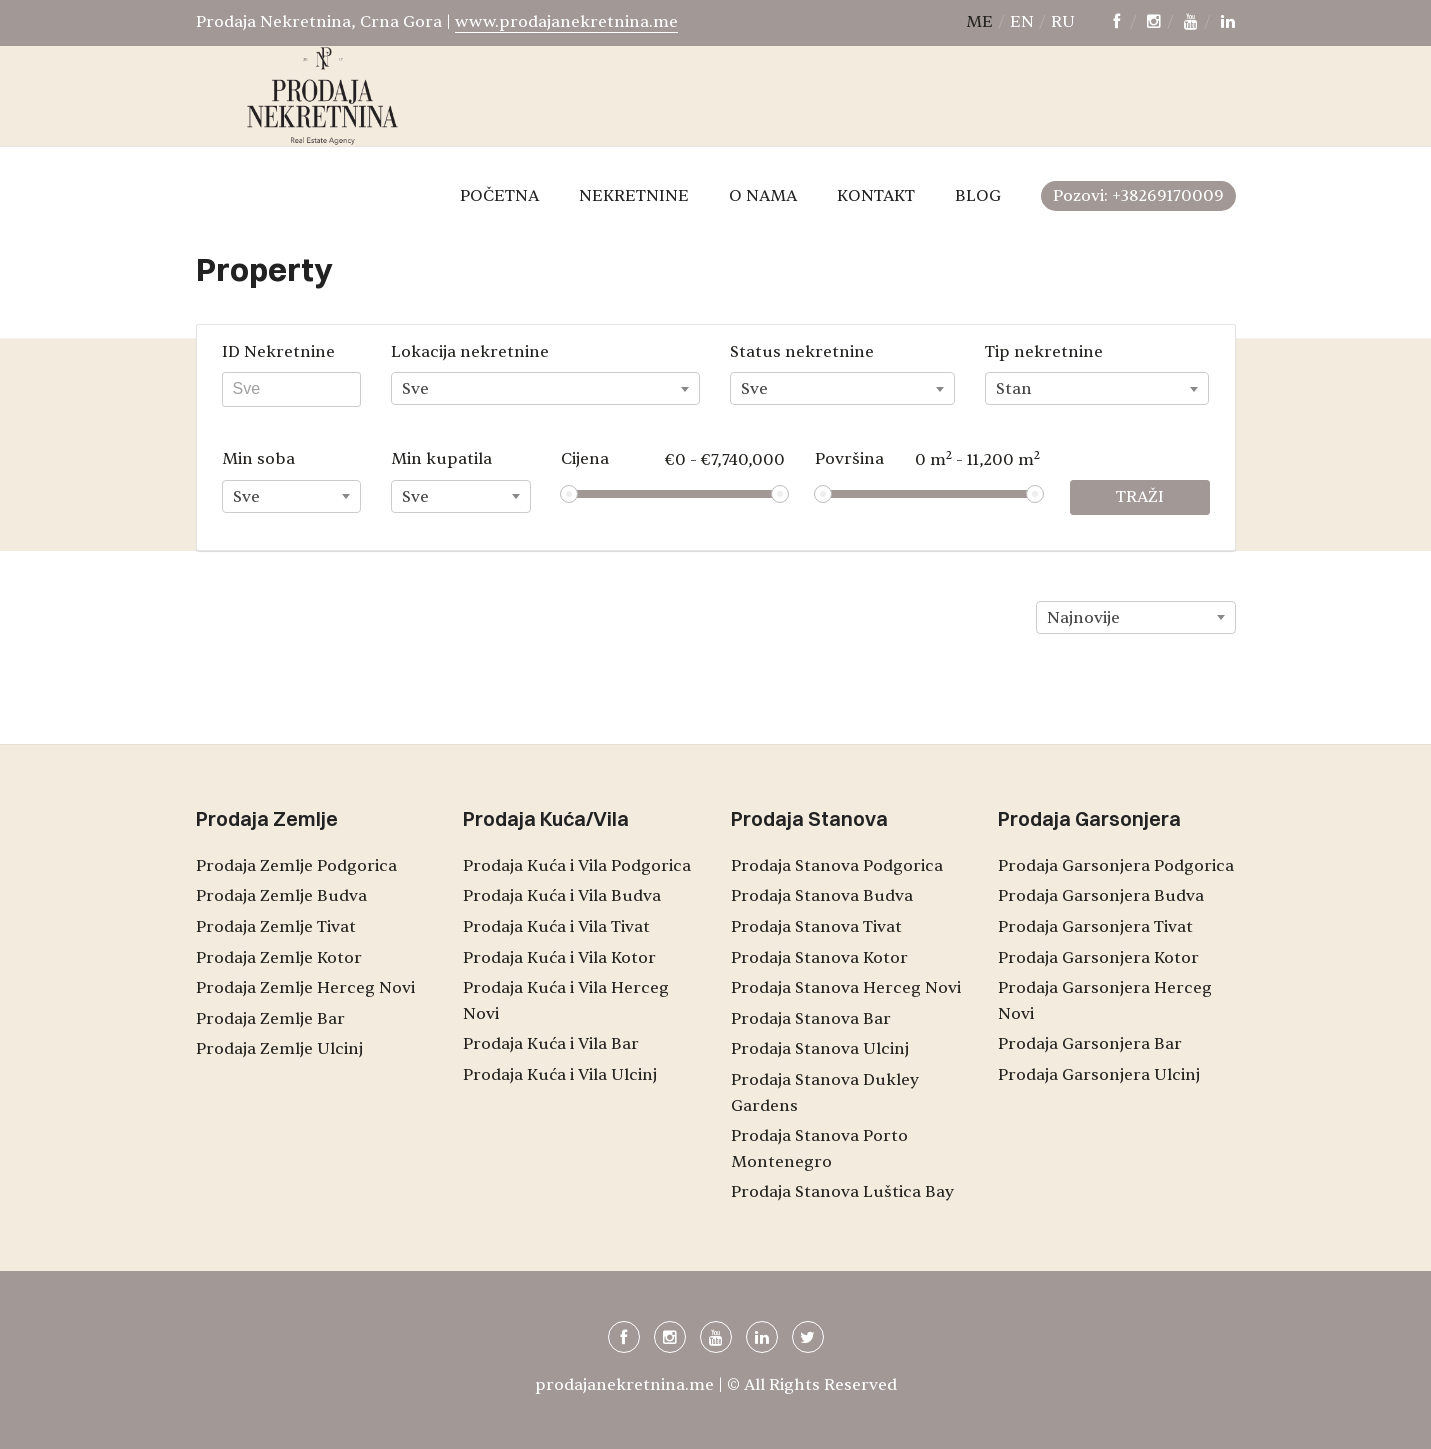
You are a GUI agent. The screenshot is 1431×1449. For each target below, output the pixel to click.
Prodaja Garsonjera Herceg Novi (1105, 1001)
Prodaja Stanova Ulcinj (820, 1049)
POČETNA (499, 196)
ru (1063, 22)
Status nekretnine (802, 352)
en (1022, 22)
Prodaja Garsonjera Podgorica (1116, 866)
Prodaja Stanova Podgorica (837, 866)
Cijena (673, 459)
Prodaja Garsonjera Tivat (1095, 927)
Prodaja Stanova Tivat (816, 927)
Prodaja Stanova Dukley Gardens (825, 1093)
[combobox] (545, 388)
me (979, 22)
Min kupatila (441, 459)
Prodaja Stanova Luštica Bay (842, 1192)
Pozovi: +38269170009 (1138, 196)
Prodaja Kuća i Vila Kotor (559, 958)
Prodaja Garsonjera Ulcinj (1099, 1075)
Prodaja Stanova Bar (811, 1019)
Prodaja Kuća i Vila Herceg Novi (566, 1001)
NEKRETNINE (634, 196)
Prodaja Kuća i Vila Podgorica (577, 866)
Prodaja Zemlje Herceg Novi (305, 988)
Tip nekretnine (1044, 352)
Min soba (258, 459)
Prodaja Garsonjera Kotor (1098, 958)
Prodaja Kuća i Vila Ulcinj (560, 1075)
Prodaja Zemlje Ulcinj (279, 1049)
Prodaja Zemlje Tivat (276, 927)
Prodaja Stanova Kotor (819, 958)
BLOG (978, 196)
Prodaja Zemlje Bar (270, 1019)
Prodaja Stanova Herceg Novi (846, 988)
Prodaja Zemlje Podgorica (296, 866)
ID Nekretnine (278, 352)
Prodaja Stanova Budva (822, 896)
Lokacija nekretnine (470, 352)
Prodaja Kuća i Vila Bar (551, 1044)
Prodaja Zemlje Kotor (279, 958)
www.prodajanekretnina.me (566, 22)
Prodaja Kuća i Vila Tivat (556, 927)
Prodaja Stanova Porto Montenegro (819, 1149)
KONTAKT (876, 196)
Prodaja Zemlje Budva (281, 896)
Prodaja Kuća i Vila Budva (562, 896)
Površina (927, 458)
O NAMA (763, 196)
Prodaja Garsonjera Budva (1101, 896)
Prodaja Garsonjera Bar (1090, 1044)
